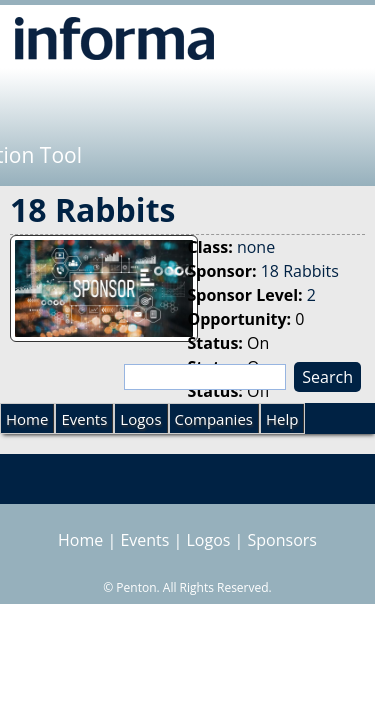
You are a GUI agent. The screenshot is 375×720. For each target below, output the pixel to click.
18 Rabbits (300, 271)
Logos (140, 419)
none (256, 247)
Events (84, 419)
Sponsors (282, 540)
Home (27, 419)
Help (282, 419)
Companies (214, 419)
